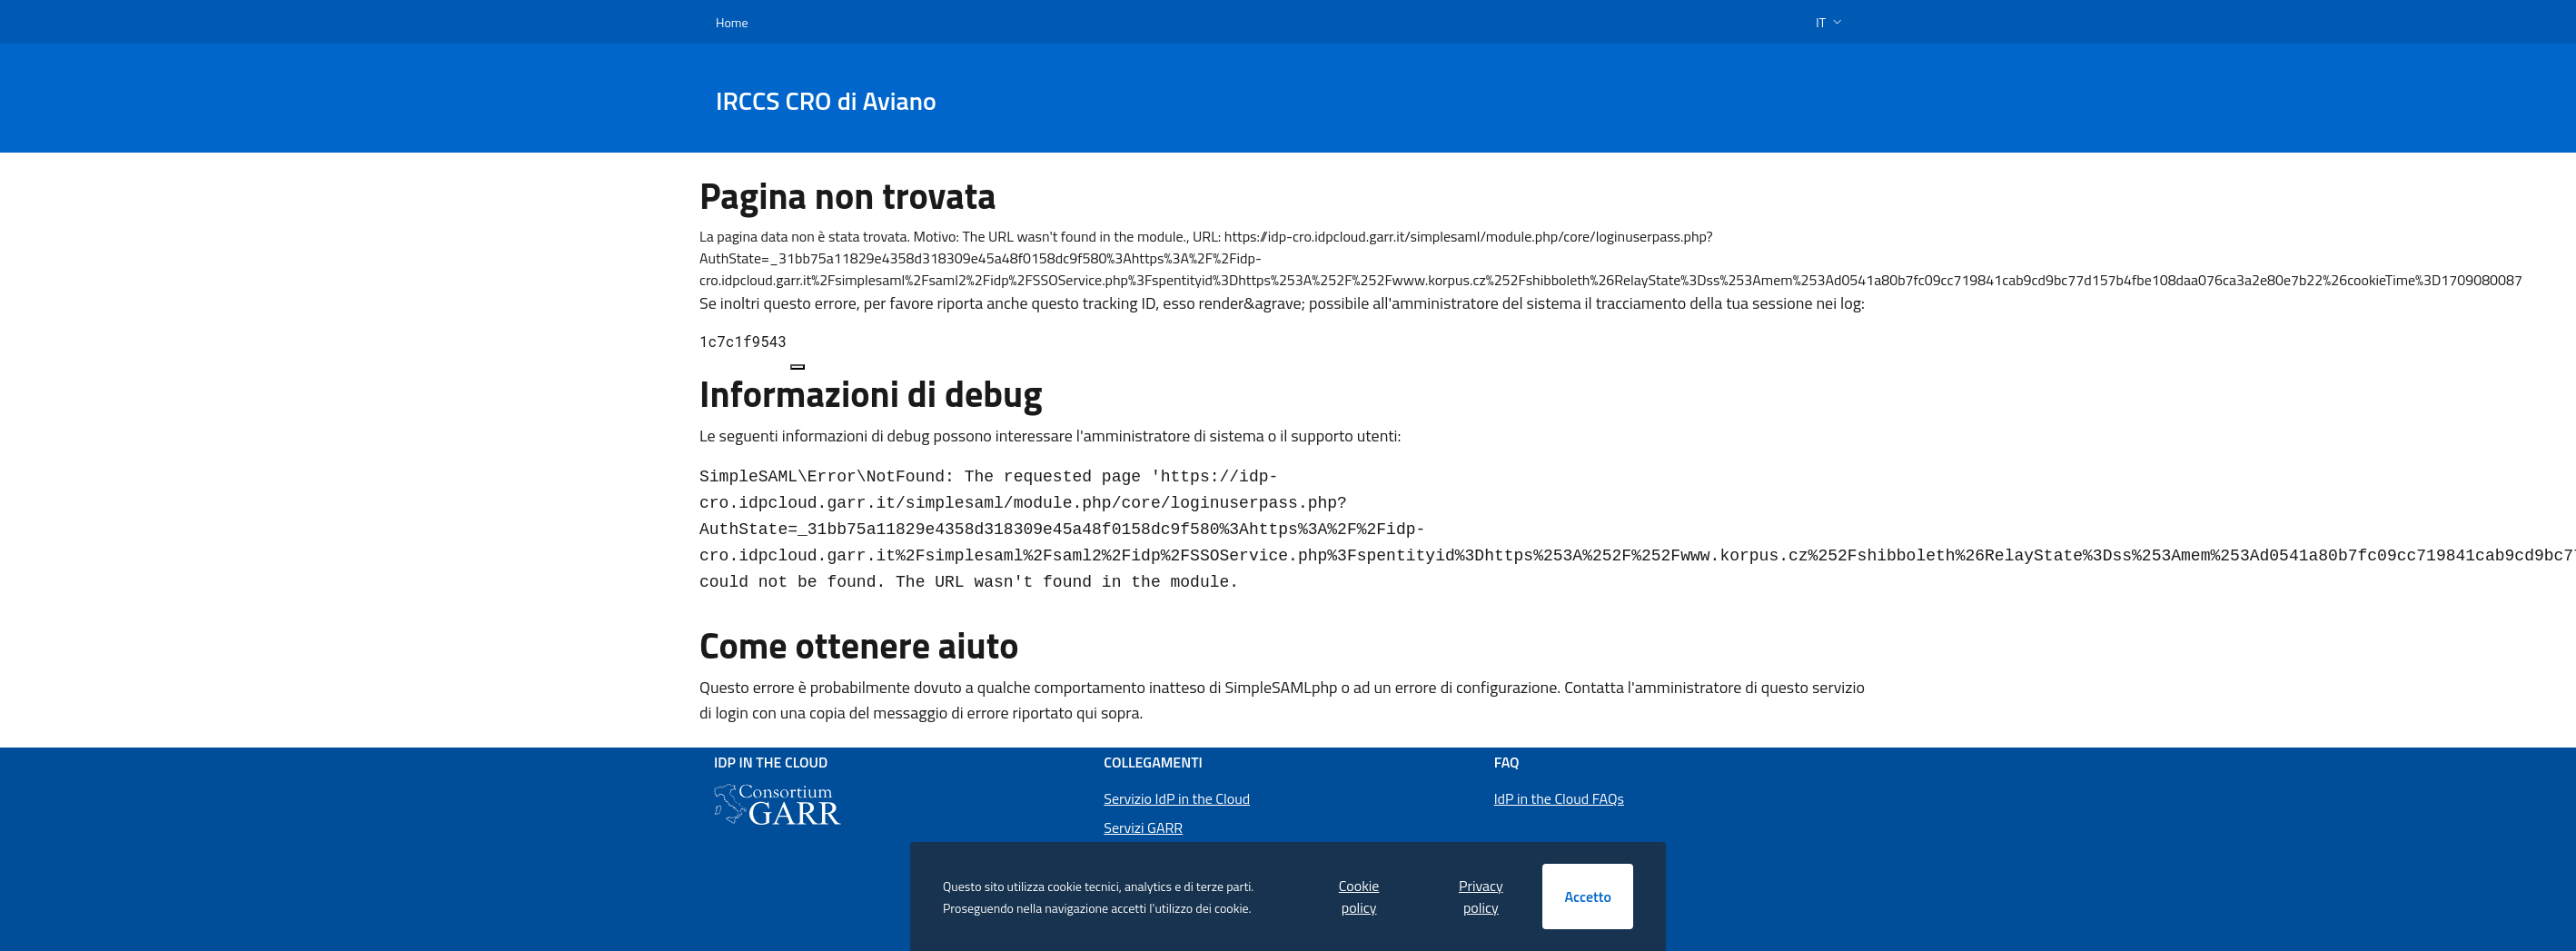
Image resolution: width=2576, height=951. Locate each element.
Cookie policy (1359, 896)
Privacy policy (1481, 896)
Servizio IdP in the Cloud (1177, 798)
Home (732, 22)
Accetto (1587, 896)
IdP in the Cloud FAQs (1559, 798)
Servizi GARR (1143, 827)
